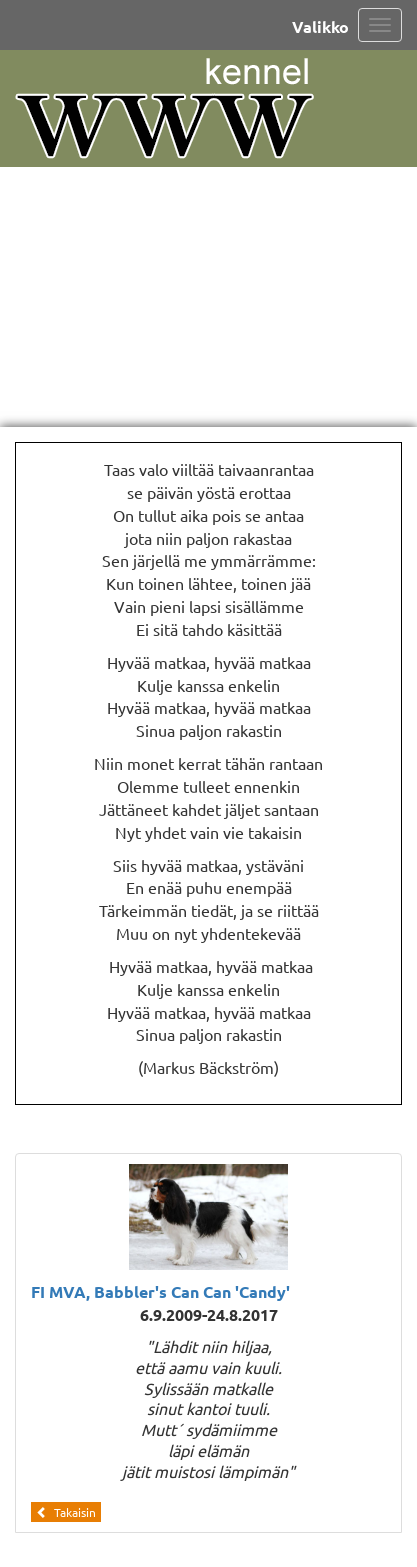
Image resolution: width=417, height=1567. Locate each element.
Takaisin (66, 1512)
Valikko (320, 26)
